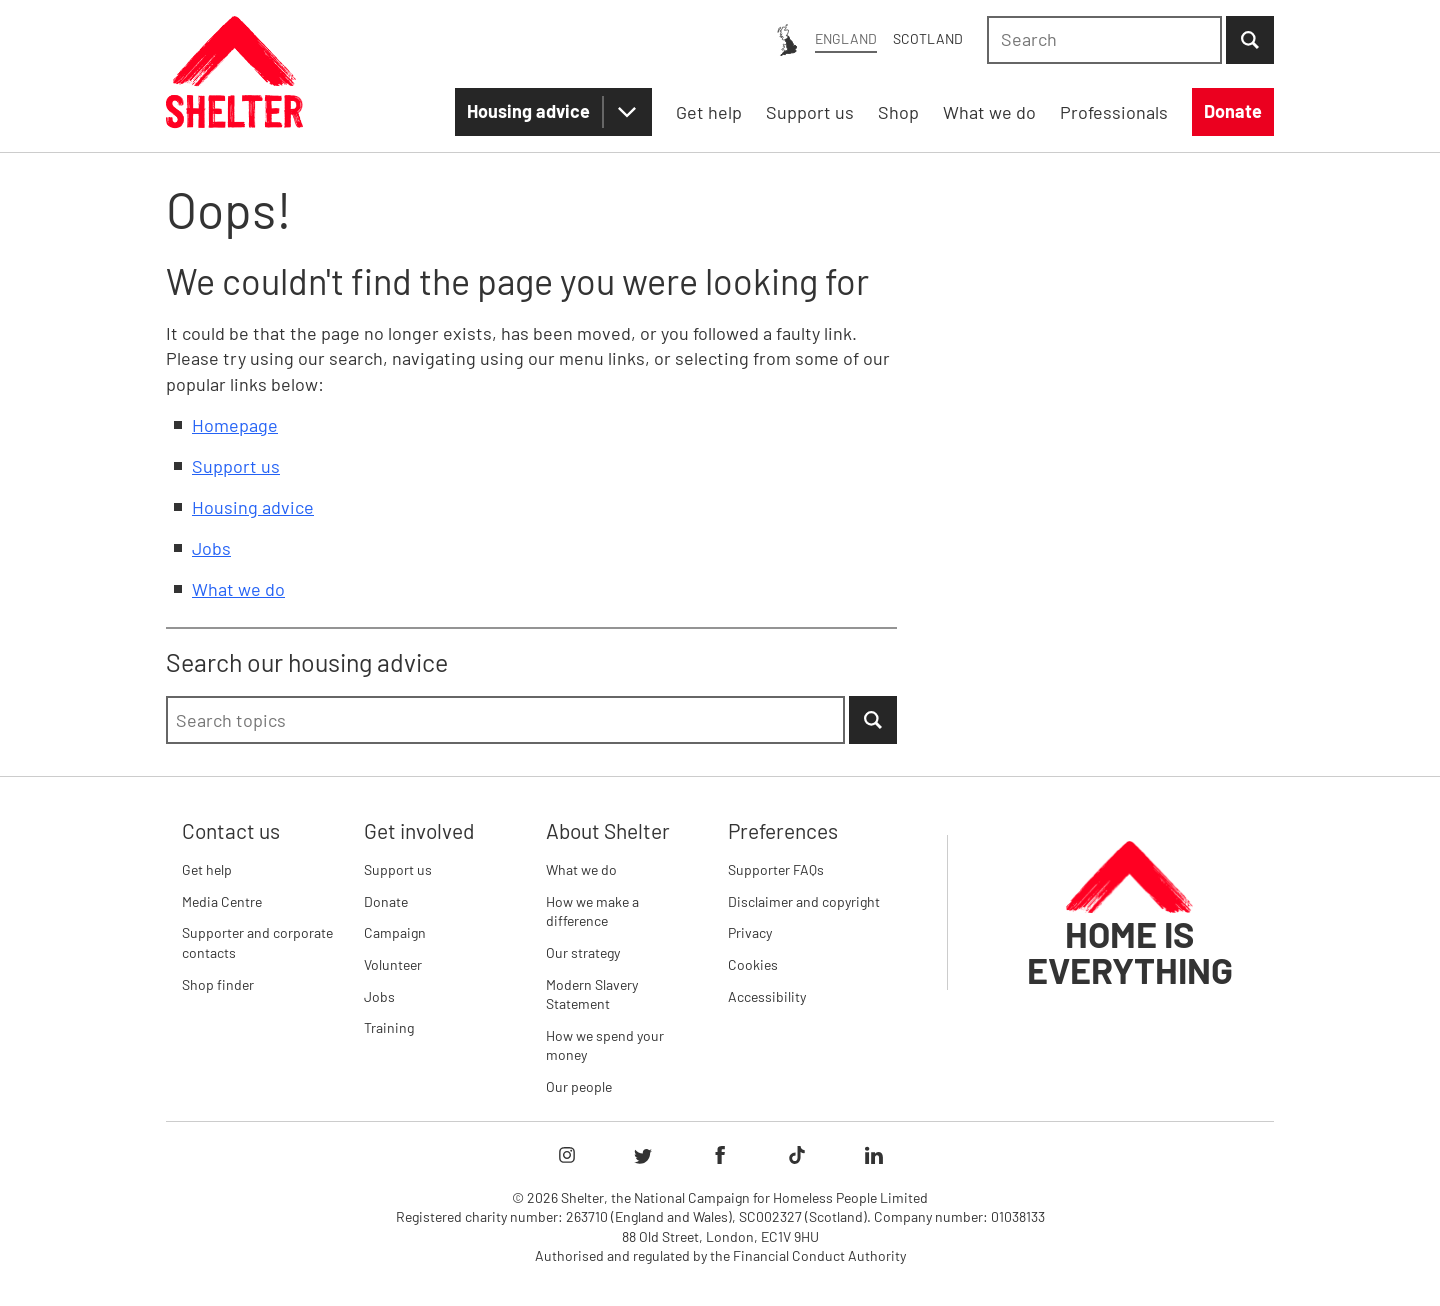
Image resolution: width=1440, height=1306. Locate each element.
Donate (386, 901)
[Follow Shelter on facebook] (720, 1155)
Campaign (395, 932)
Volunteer (393, 964)
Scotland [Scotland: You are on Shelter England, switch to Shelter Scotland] (928, 38)
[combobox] (1104, 40)
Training (389, 1027)
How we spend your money (605, 1045)
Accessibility (767, 996)
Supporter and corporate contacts (257, 942)
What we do (238, 589)
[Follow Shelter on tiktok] (797, 1155)
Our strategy (583, 952)
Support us (236, 466)
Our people (579, 1086)
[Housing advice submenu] (627, 112)
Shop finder (218, 984)
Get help (207, 869)
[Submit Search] (1250, 40)
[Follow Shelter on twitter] (643, 1155)
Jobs (211, 548)
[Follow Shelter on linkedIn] (874, 1155)
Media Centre (222, 901)
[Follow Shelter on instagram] (567, 1155)
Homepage (235, 425)
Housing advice (528, 111)
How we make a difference (592, 911)
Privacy (750, 932)
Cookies (753, 964)
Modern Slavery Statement (592, 994)
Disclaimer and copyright (804, 901)
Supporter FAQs (776, 869)
